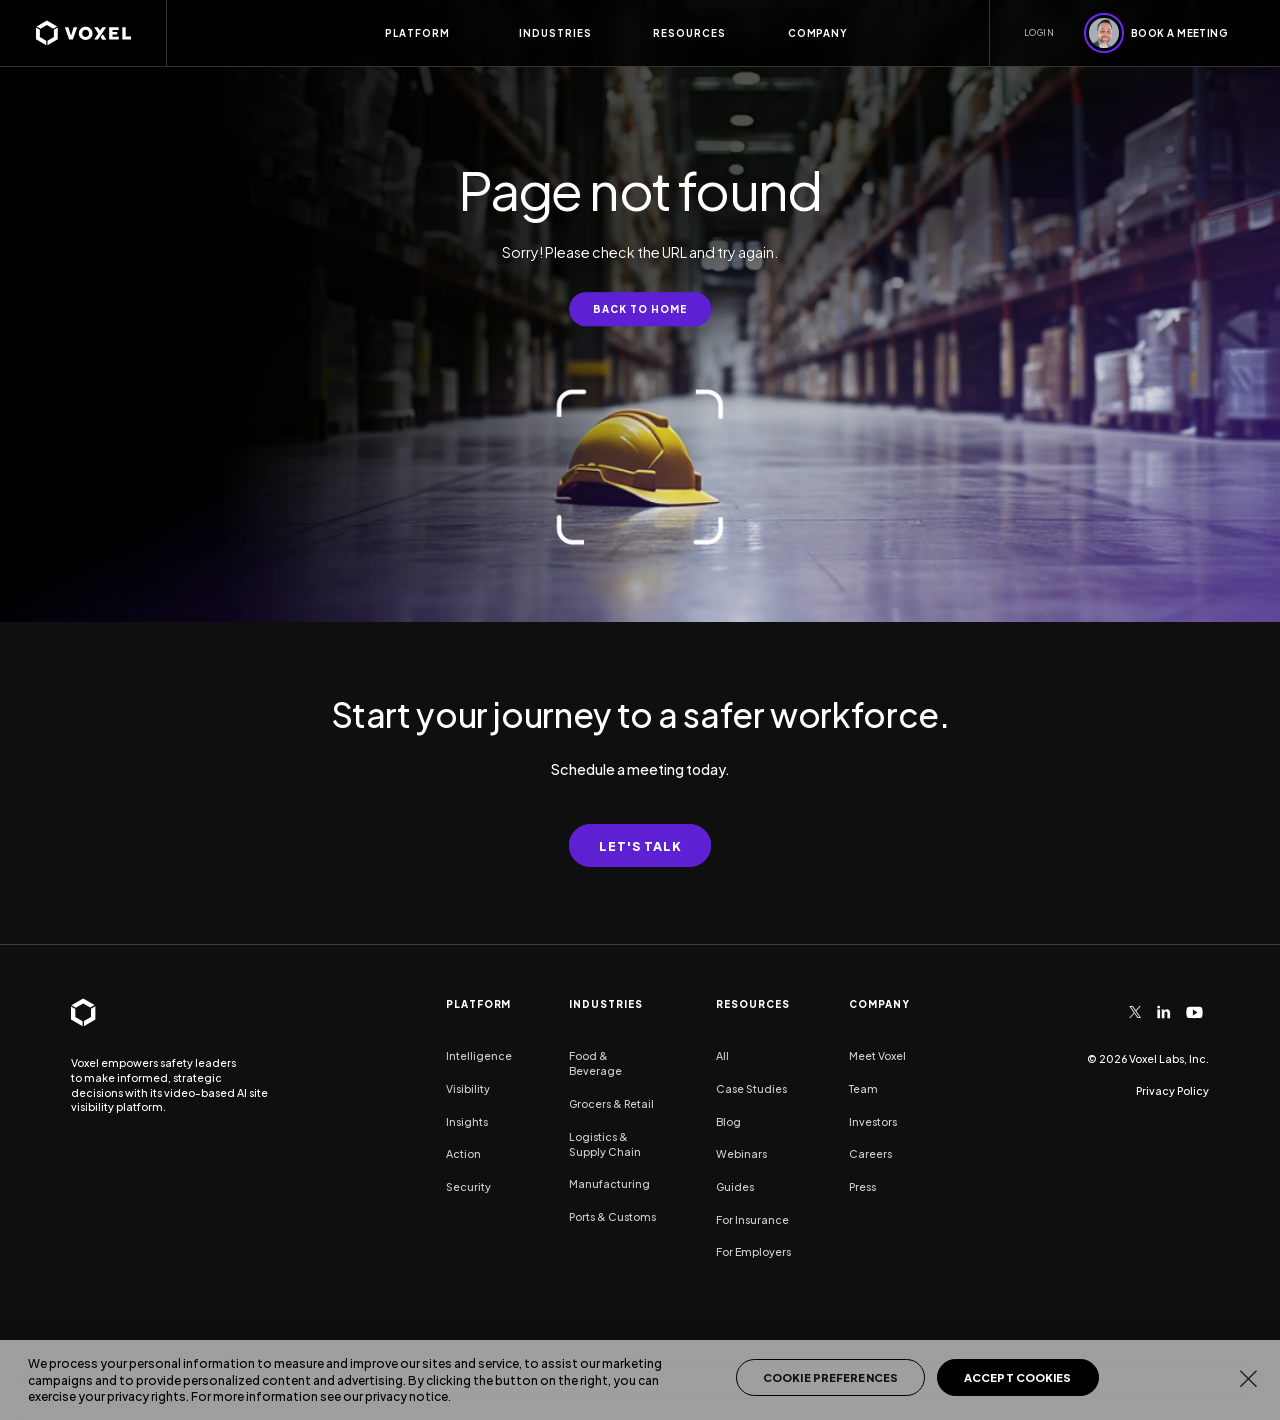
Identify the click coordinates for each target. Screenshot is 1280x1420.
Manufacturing (609, 1183)
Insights (467, 1121)
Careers (870, 1153)
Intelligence (479, 1055)
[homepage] (101, 33)
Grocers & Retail (611, 1103)
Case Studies (751, 1088)
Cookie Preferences (830, 1377)
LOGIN (1039, 32)
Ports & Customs (612, 1216)
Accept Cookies (1018, 1377)
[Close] (1248, 1378)
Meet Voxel (877, 1055)
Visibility (468, 1088)
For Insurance (752, 1219)
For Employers (753, 1251)
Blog (728, 1121)
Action (463, 1153)
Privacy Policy (1172, 1090)
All (722, 1055)
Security (468, 1186)
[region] (640, 1380)
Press (862, 1186)
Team (863, 1088)
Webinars (741, 1153)
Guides (735, 1186)
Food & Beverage (595, 1063)
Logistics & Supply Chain (605, 1144)
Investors (873, 1121)
